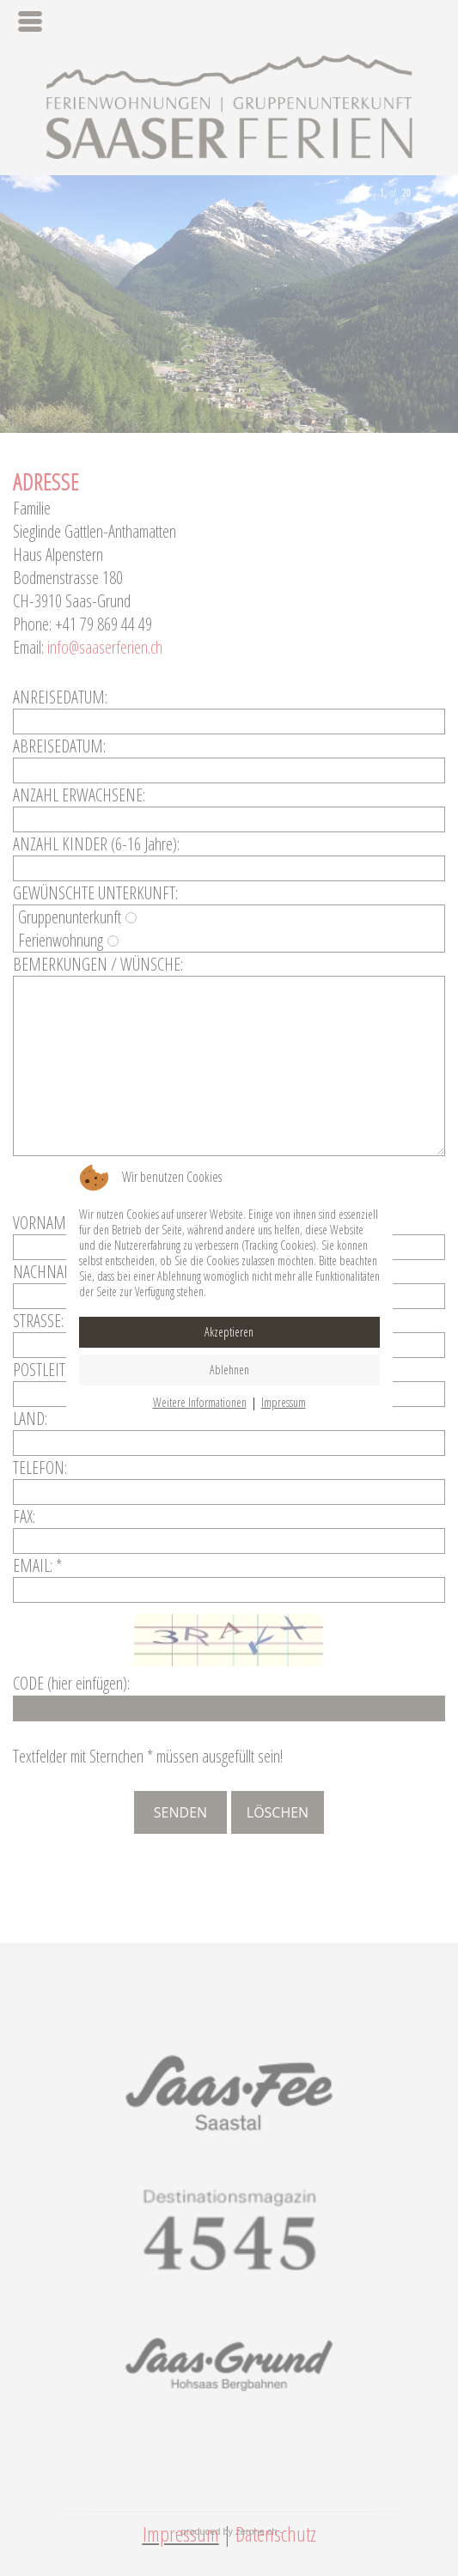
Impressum (283, 1402)
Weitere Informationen (200, 1402)
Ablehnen (229, 1369)
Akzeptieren (229, 1332)
